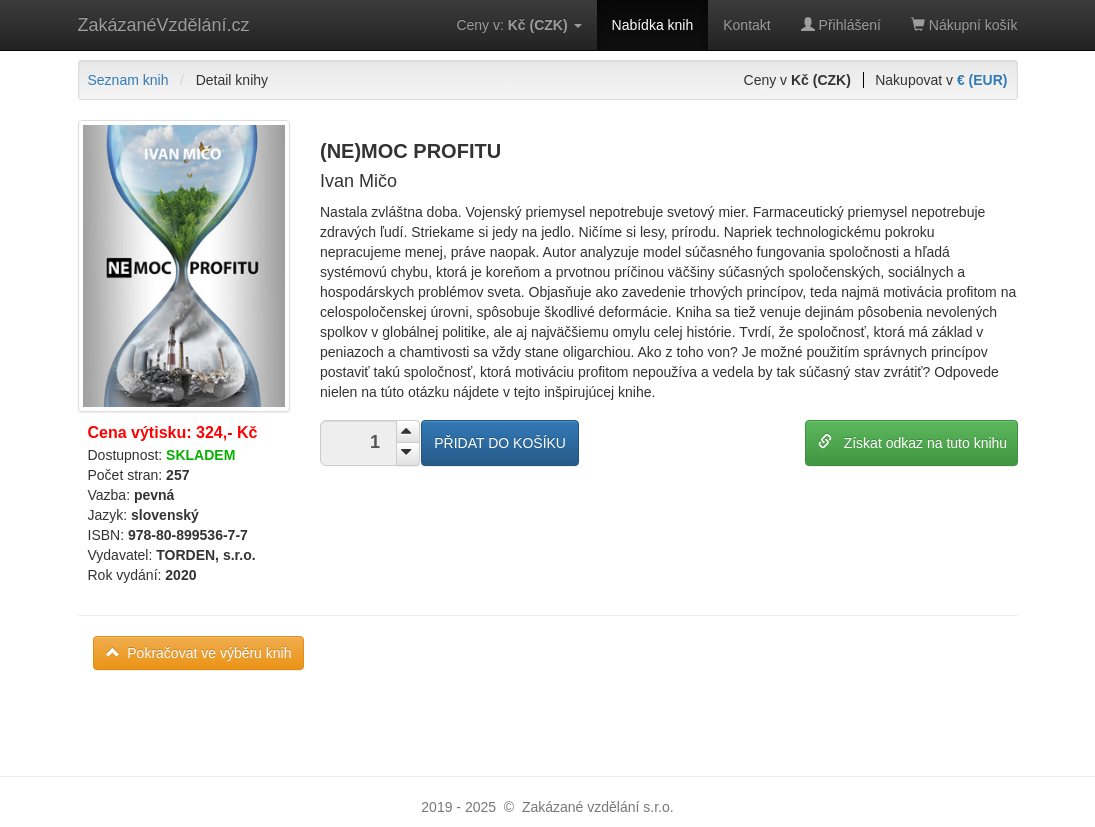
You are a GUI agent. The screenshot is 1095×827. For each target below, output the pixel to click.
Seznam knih (128, 80)
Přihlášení (841, 25)
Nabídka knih (653, 25)
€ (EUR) (982, 80)
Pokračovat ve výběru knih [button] (199, 653)
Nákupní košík (964, 25)
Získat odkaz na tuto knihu (912, 442)
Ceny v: (518, 25)
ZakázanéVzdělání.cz (164, 25)
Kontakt (746, 25)
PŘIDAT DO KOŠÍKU (500, 443)
